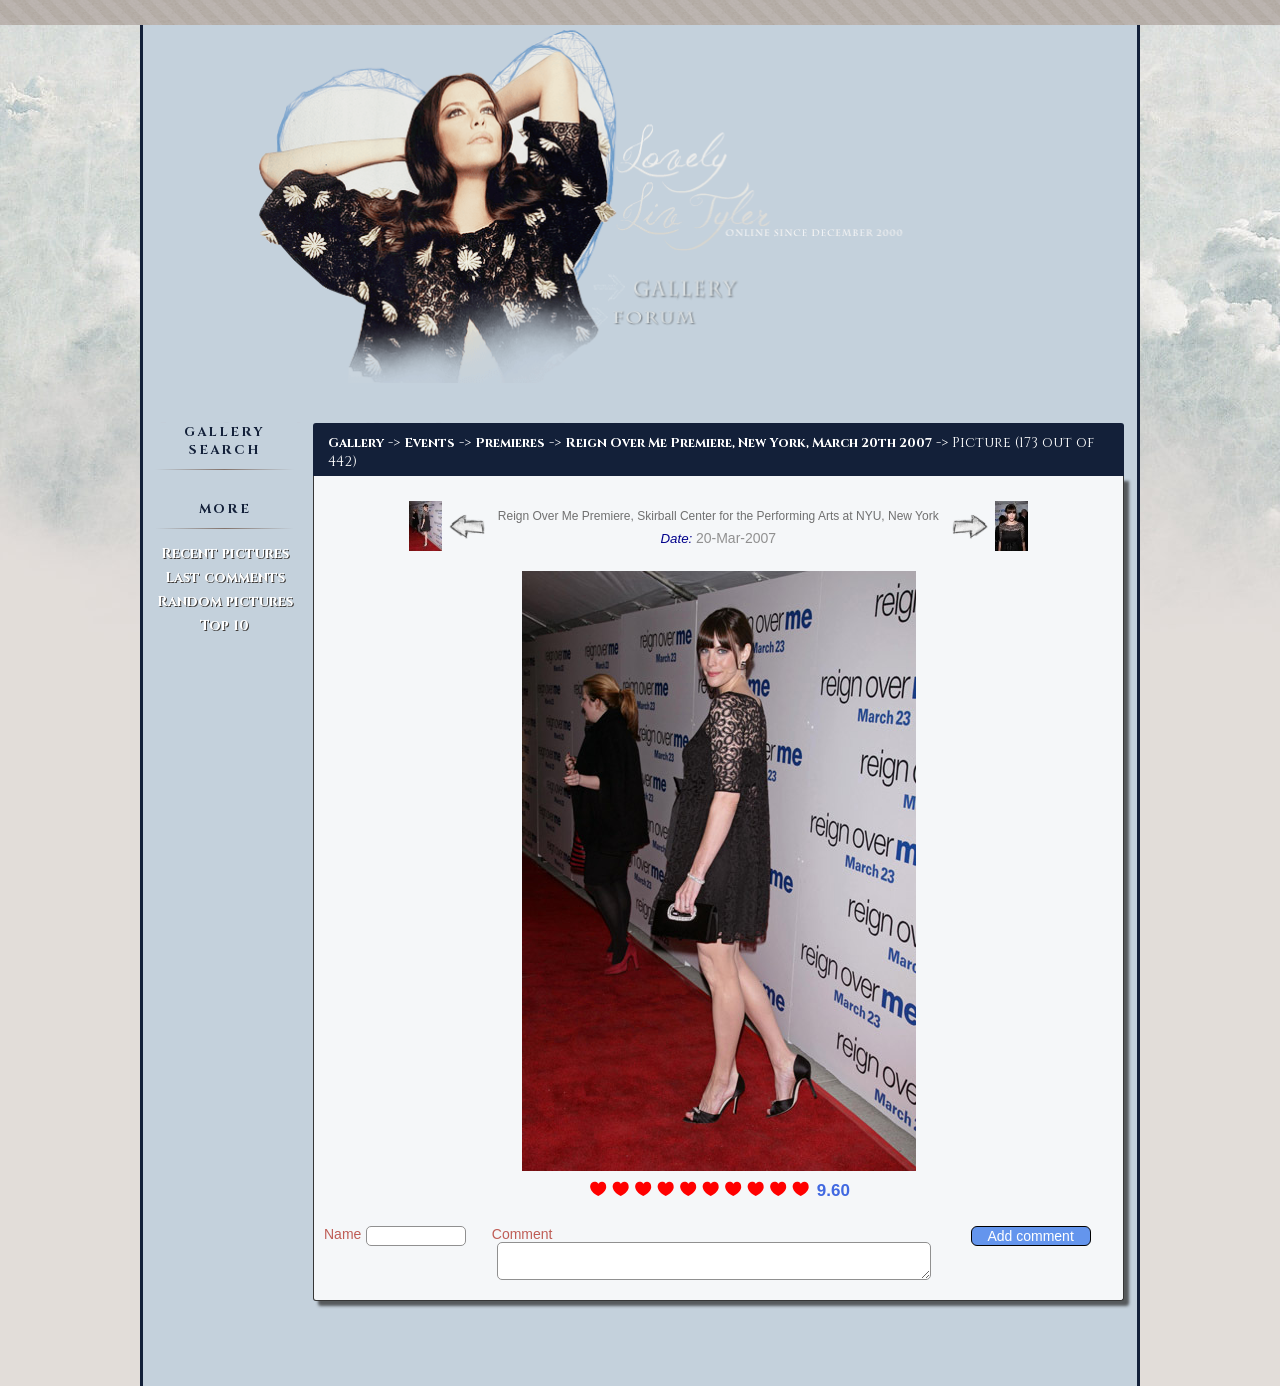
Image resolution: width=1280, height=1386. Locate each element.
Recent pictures (225, 553)
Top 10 (224, 625)
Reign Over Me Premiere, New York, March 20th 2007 (748, 443)
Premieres (510, 443)
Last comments (225, 577)
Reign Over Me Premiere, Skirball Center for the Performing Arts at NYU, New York (718, 516)
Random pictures (225, 601)
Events (429, 443)
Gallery (356, 443)
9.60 (833, 1190)
